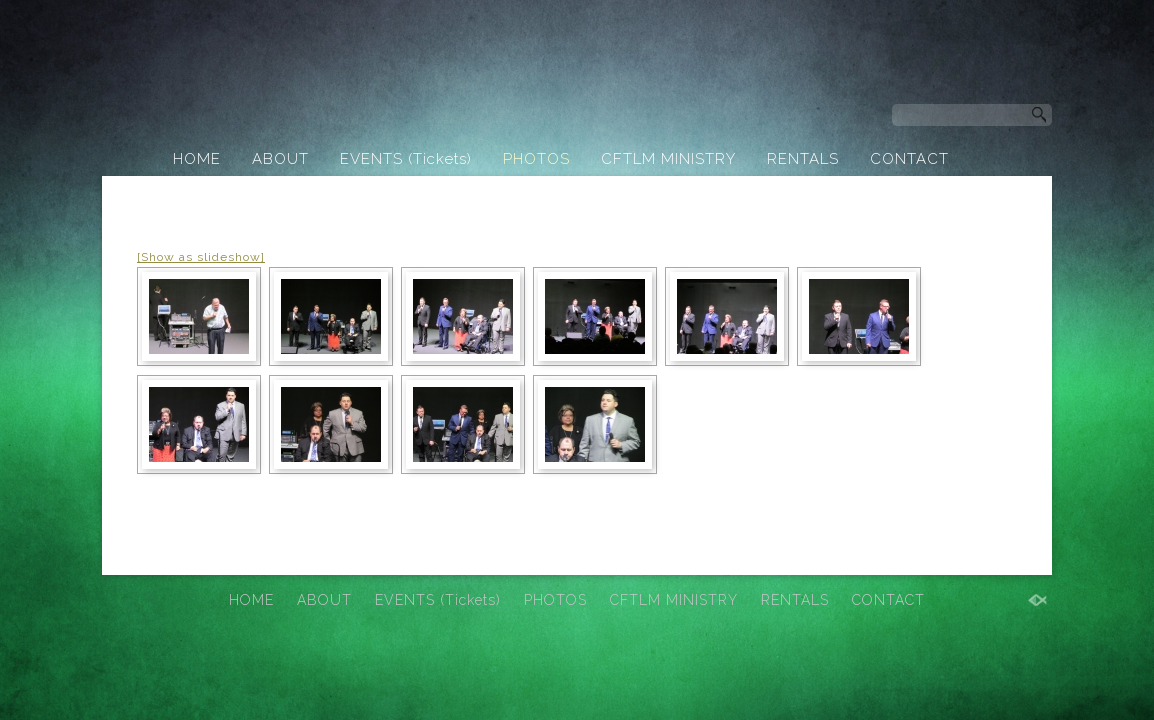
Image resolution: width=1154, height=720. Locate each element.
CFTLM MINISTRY (668, 159)
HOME (197, 159)
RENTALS (803, 159)
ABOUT (280, 159)
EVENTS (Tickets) (406, 159)
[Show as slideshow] (201, 257)
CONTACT (909, 159)
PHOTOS (536, 159)
